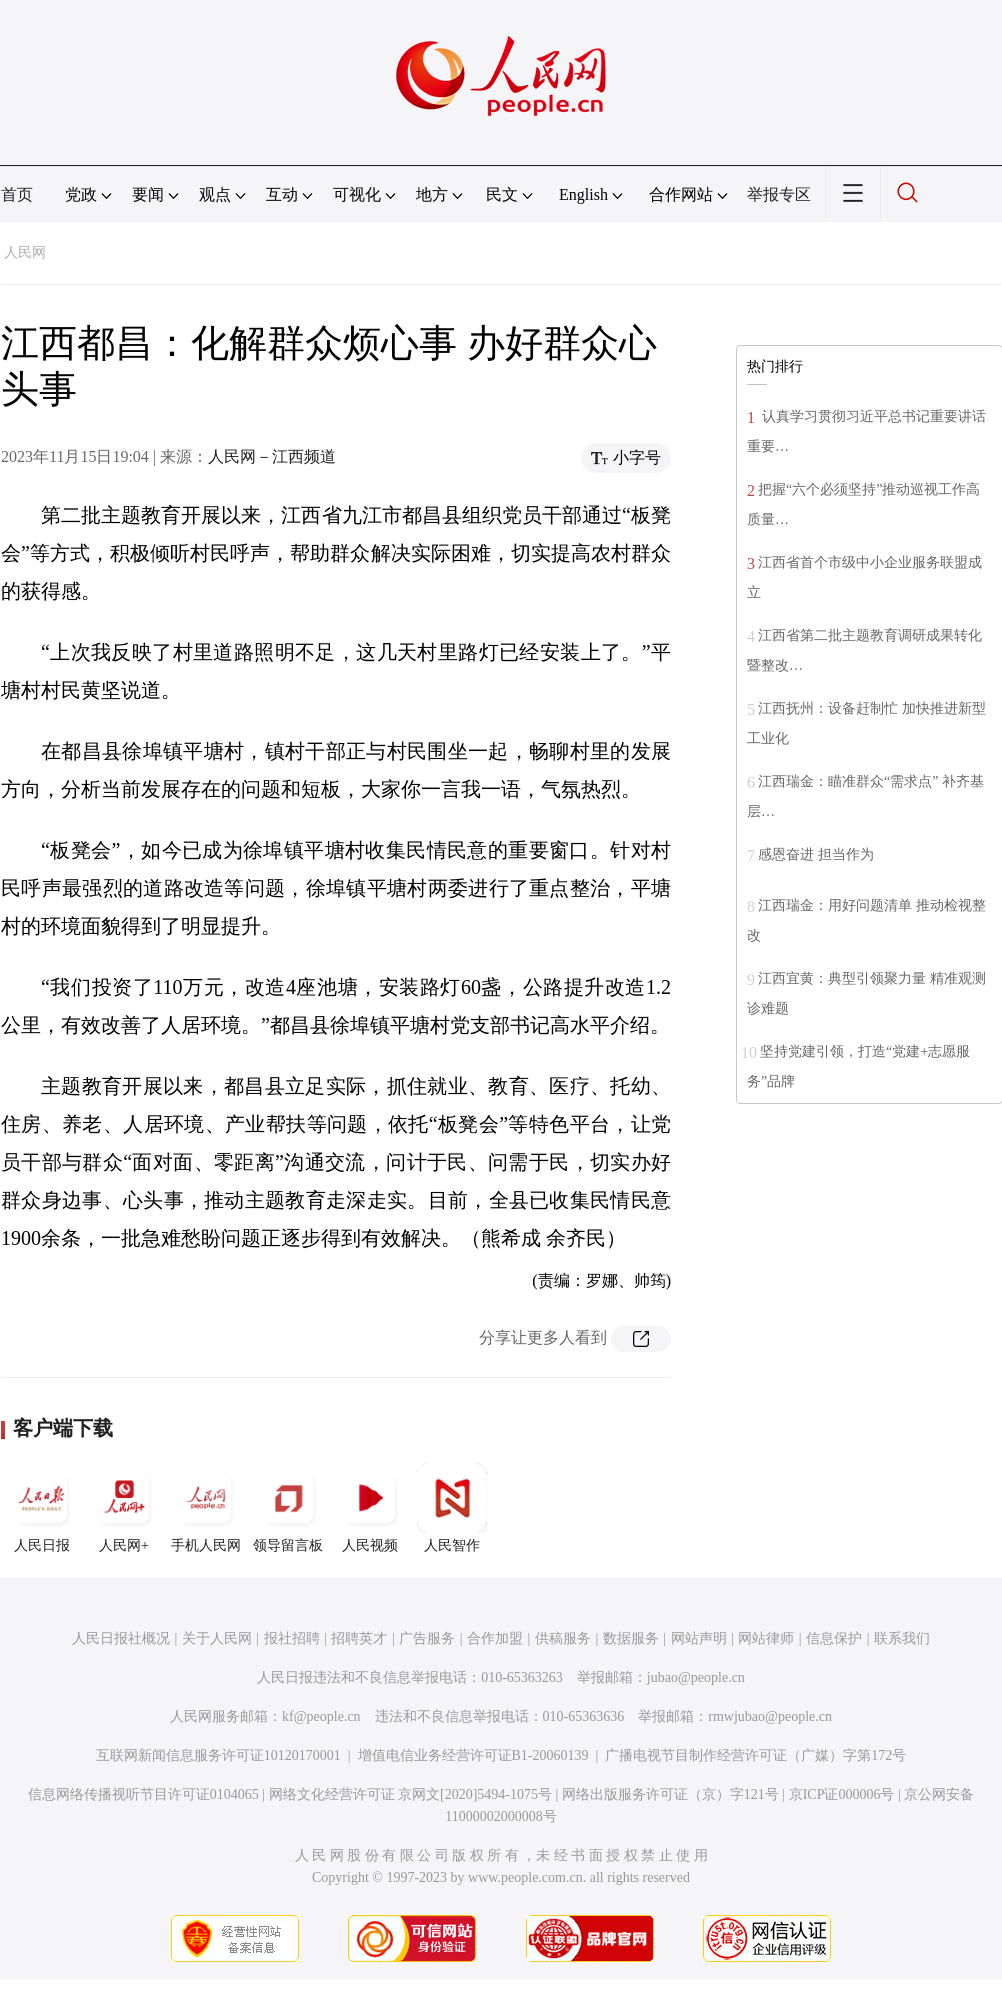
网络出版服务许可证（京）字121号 (670, 1794)
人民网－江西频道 (272, 456)
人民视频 (370, 1508)
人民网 (25, 252)
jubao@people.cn (696, 1677)
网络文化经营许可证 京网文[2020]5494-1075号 (411, 1794)
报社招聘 (292, 1638)
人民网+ (124, 1508)
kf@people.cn (321, 1716)
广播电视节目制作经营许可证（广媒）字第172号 (755, 1755)
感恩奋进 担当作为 (816, 854)
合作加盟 (495, 1638)
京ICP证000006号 (842, 1794)
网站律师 (766, 1638)
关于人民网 (217, 1638)
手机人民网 (206, 1508)
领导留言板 (288, 1508)
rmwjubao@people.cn (770, 1716)
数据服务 (631, 1638)
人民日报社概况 (121, 1638)
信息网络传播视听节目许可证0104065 (143, 1794)
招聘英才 (359, 1638)
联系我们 (902, 1638)
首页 (17, 194)
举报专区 (779, 194)
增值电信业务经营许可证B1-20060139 (473, 1755)
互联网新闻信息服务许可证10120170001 (218, 1755)
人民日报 (42, 1508)
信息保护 (834, 1638)
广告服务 (427, 1638)
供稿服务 (563, 1638)
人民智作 (452, 1508)
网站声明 (699, 1638)
